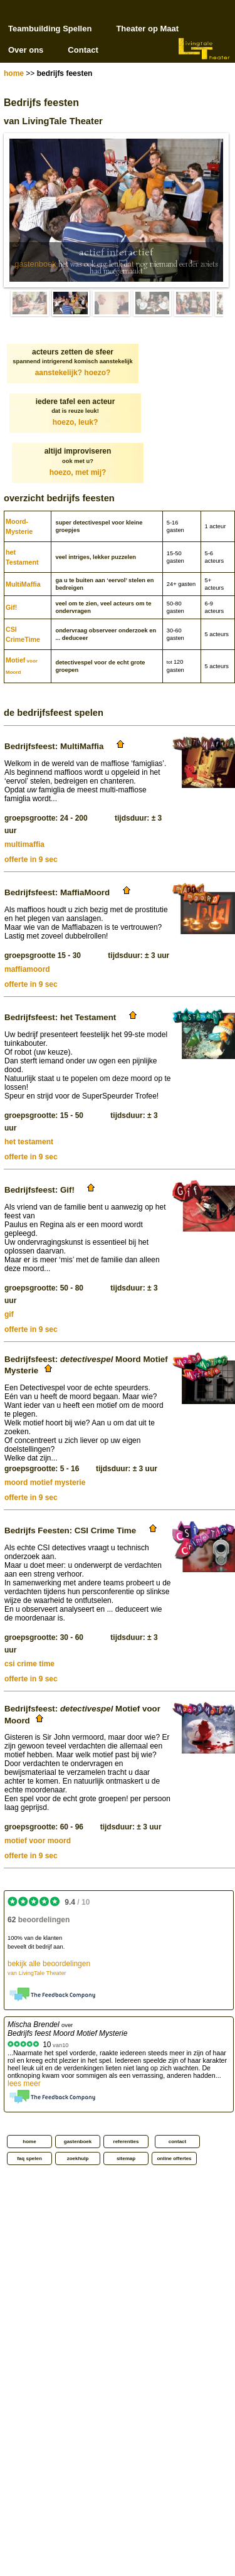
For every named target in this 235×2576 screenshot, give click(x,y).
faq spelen (29, 2158)
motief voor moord (37, 1840)
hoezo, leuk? (75, 422)
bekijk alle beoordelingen (49, 1967)
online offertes (174, 2158)
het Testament (22, 557)
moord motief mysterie (44, 1482)
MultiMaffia (23, 584)
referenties (126, 2141)
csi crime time (29, 1663)
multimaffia (24, 844)
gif (9, 1314)
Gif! (11, 607)
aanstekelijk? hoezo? (73, 372)
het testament (28, 1141)
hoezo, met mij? (78, 472)
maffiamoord (27, 969)
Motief (22, 665)
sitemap (126, 2158)
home (14, 73)
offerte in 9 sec (31, 859)
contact (177, 2141)
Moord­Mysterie (19, 526)
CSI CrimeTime (23, 634)
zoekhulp (78, 2158)
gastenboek (35, 264)
